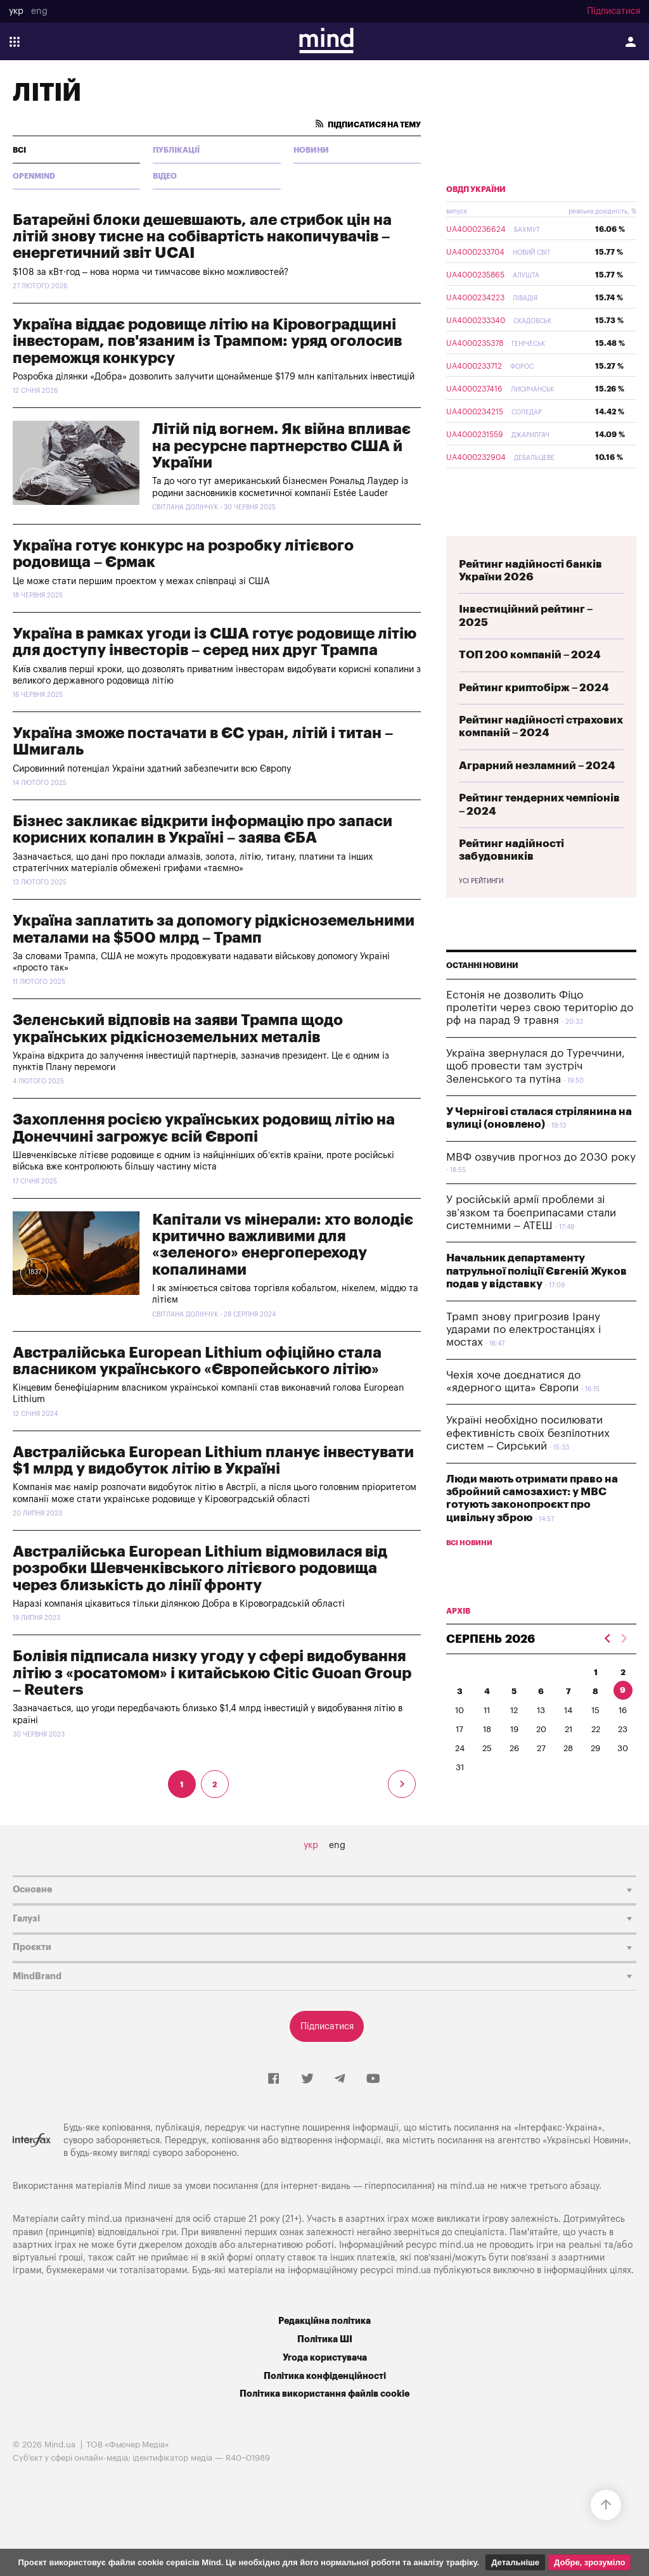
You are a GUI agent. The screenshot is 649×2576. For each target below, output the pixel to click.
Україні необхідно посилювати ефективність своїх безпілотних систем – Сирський (528, 1433)
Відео (165, 176)
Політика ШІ (324, 2339)
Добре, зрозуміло (589, 2562)
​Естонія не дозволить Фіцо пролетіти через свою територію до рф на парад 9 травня (539, 1008)
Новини (311, 150)
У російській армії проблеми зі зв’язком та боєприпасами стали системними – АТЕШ (531, 1212)
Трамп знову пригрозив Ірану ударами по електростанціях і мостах (523, 1329)
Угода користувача (325, 2357)
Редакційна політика (324, 2321)
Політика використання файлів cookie (324, 2394)
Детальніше (515, 2562)
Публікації (176, 150)
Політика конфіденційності (325, 2376)
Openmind (34, 176)
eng (39, 11)
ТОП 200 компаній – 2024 (530, 654)
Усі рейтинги (481, 881)
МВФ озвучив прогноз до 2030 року (541, 1157)
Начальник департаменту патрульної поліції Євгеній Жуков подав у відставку (536, 1271)
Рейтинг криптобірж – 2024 (534, 687)
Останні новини (482, 965)
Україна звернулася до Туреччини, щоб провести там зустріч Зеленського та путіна (535, 1066)
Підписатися (613, 11)
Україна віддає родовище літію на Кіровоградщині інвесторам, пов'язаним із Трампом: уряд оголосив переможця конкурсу (207, 341)
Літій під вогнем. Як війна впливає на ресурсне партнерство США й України (281, 445)
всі (19, 150)
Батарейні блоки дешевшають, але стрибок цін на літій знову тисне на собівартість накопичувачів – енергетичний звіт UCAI (202, 236)
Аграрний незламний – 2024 (537, 765)
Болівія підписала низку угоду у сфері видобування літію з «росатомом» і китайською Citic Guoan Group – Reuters (212, 1672)
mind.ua (467, 2186)
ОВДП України (476, 189)
